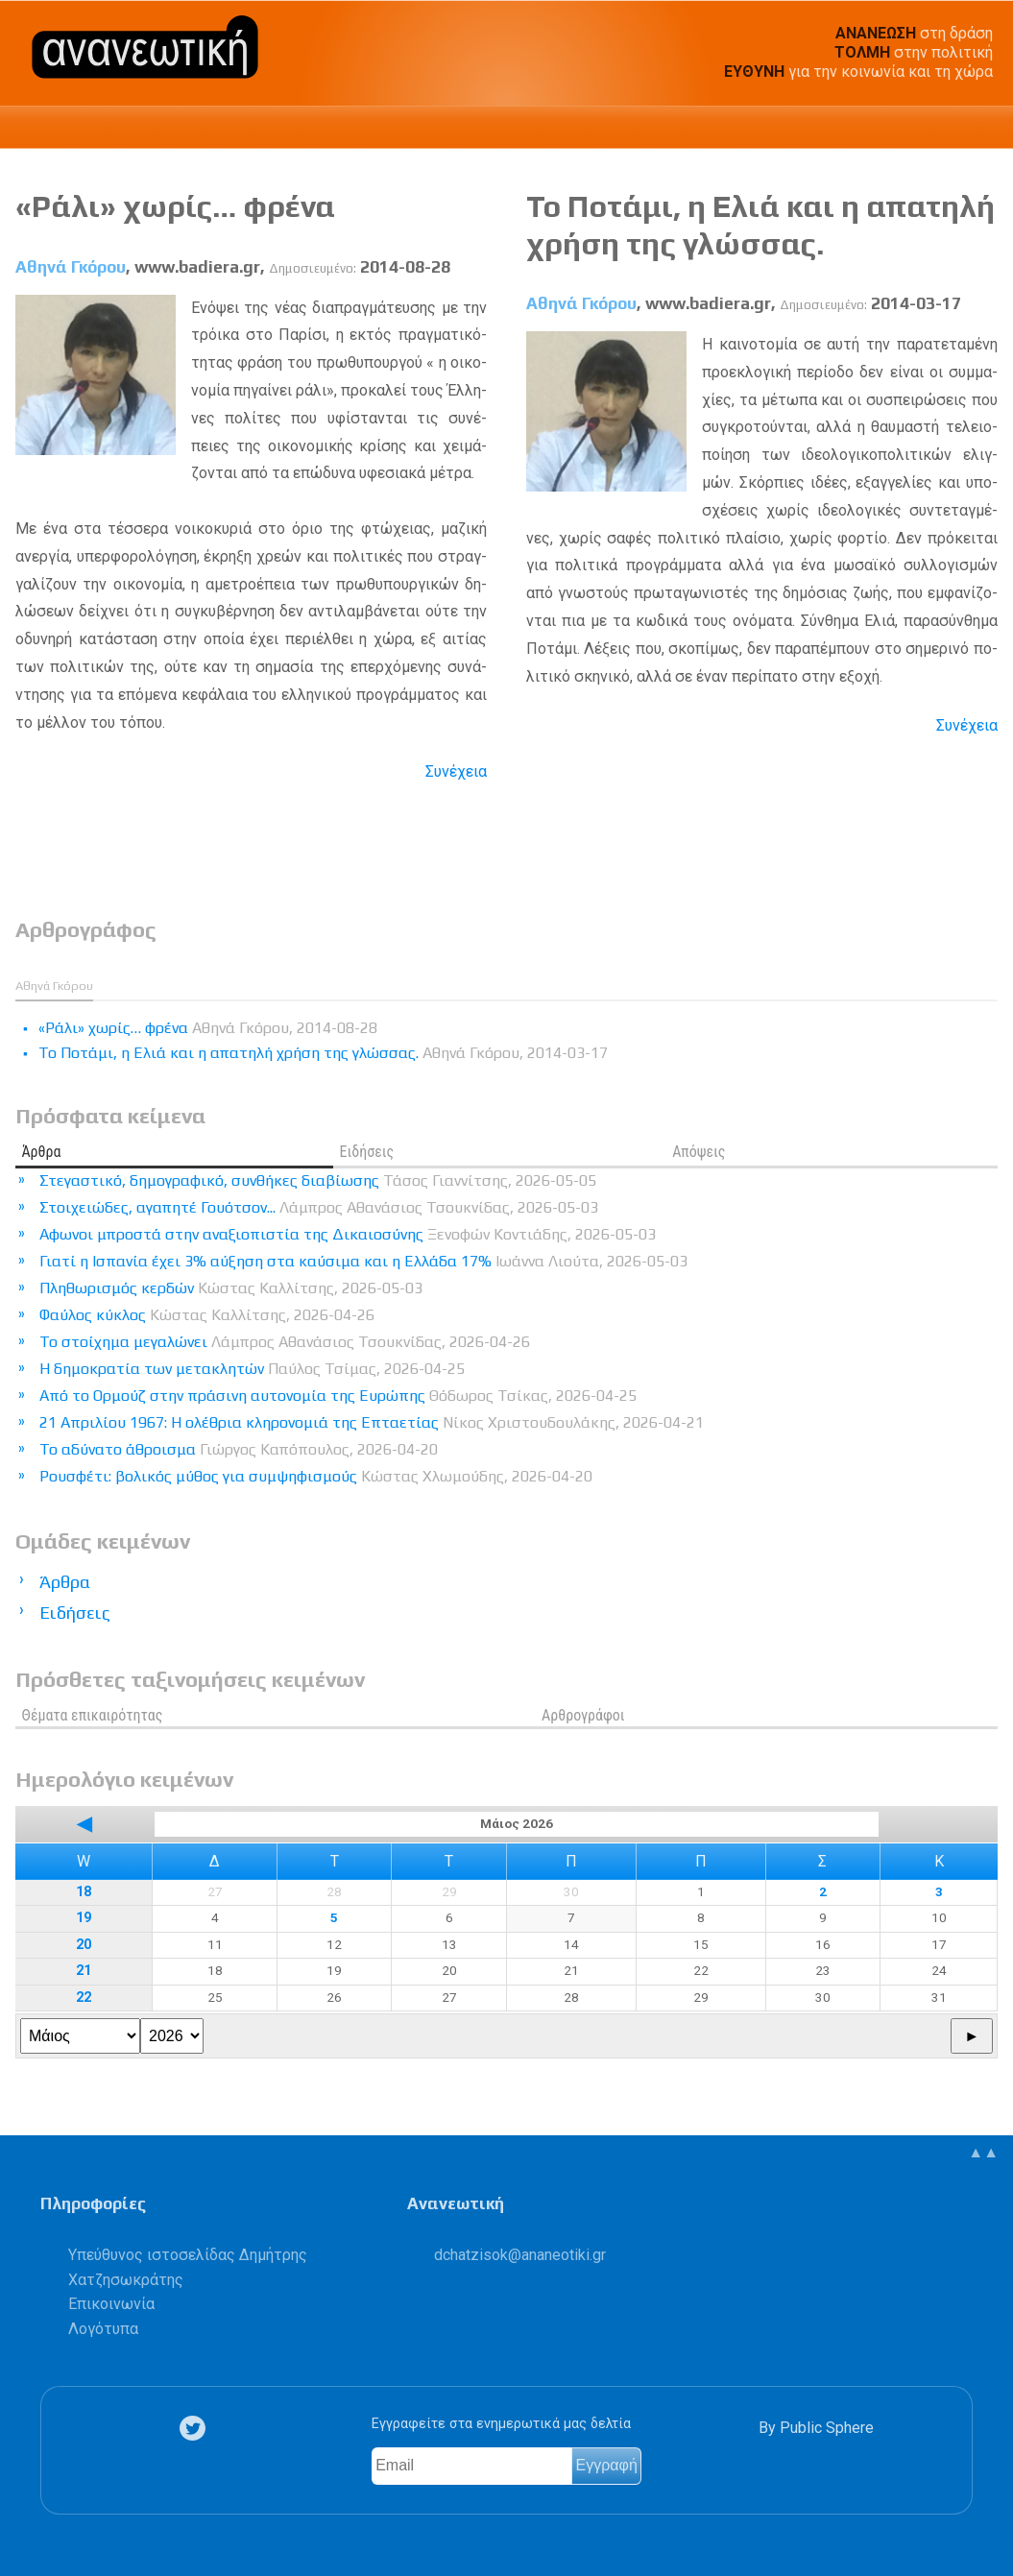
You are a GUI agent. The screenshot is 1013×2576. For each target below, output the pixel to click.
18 (83, 1892)
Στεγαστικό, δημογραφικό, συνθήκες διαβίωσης (317, 1180)
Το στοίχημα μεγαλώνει (284, 1342)
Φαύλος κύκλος (206, 1315)
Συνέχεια (456, 771)
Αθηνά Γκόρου (70, 267)
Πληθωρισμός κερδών (230, 1288)
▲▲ (983, 2152)
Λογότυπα (103, 2329)
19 (83, 1918)
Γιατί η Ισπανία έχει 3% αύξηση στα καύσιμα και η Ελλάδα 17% (363, 1261)
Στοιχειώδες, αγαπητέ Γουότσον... (318, 1207)
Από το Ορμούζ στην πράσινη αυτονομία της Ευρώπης (338, 1395)
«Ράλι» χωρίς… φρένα (175, 206)
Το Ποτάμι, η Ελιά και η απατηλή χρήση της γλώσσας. (760, 224)
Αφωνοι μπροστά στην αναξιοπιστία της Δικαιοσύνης (347, 1234)
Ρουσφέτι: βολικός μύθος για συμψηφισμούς (315, 1476)
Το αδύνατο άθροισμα (238, 1449)
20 (83, 1945)
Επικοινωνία (111, 2304)
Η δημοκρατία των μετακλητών (252, 1369)
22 (83, 1997)
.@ (520, 2255)
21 (83, 1970)
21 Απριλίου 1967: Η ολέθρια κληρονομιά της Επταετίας (371, 1422)
